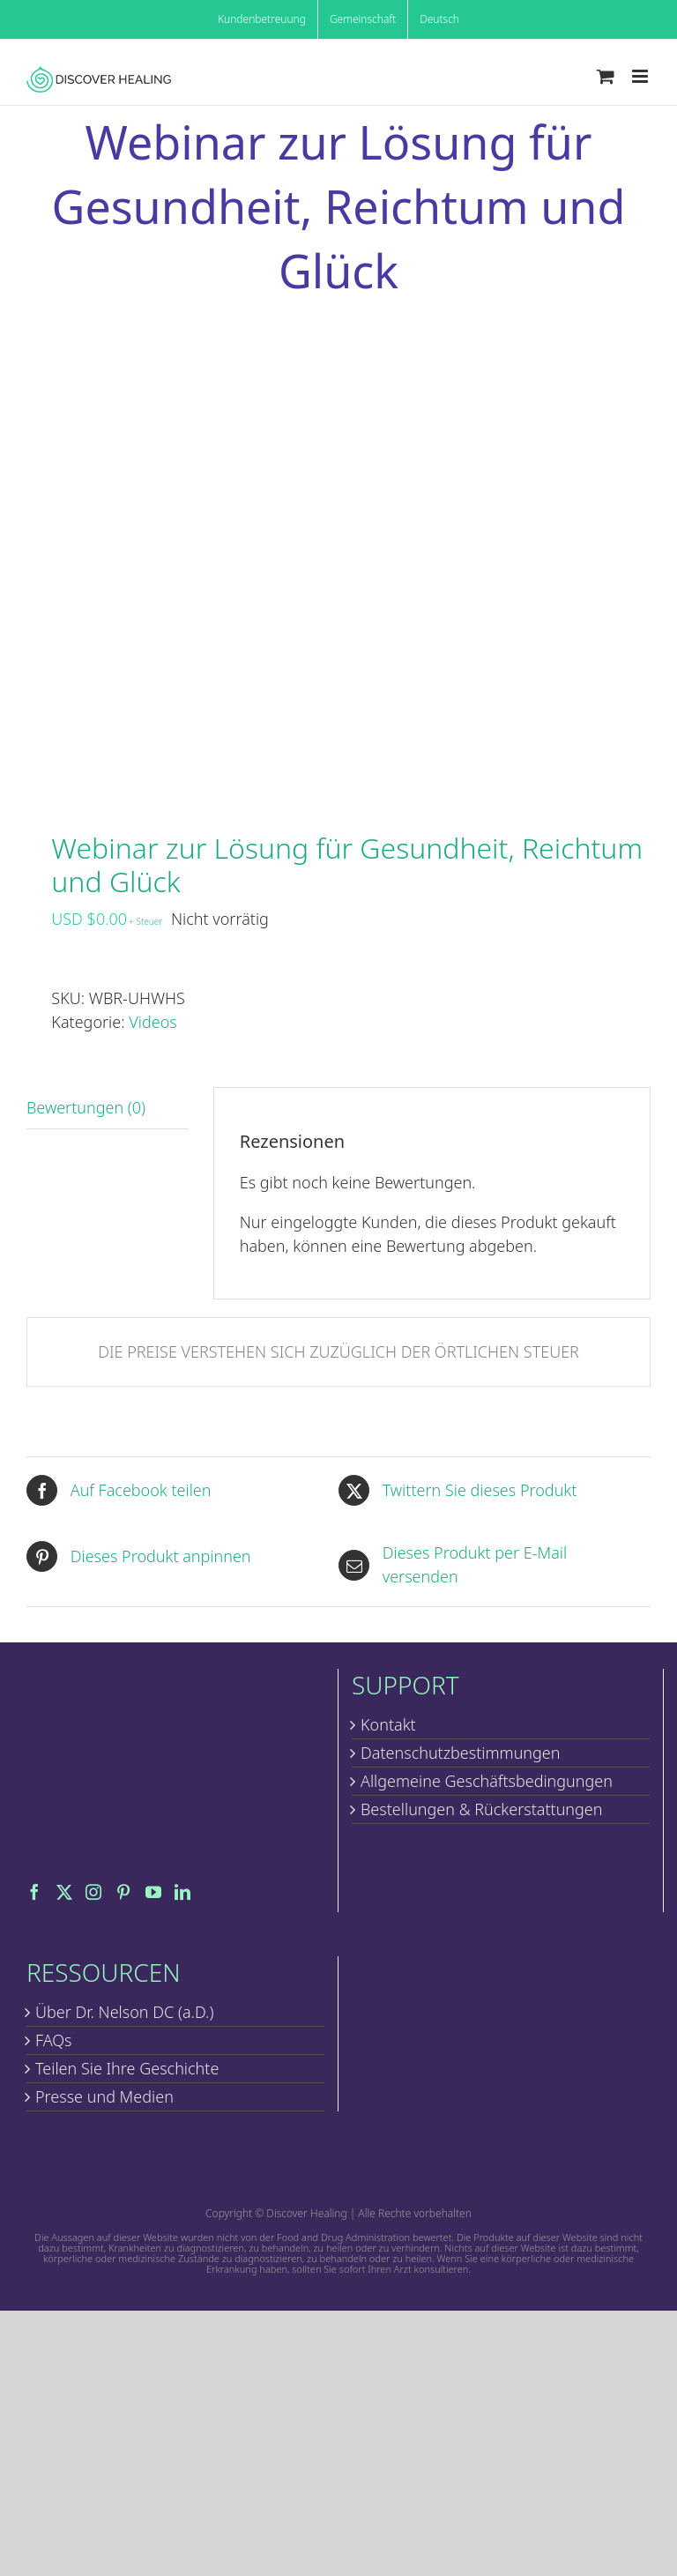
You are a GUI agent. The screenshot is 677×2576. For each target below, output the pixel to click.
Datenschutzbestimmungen (461, 1752)
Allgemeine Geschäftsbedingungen (487, 1780)
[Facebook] (34, 1892)
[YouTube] (153, 1892)
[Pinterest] (123, 1892)
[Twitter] (64, 1892)
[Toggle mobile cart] (605, 76)
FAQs (53, 2040)
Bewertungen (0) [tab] (85, 1107)
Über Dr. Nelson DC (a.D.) (124, 2011)
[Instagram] (93, 1892)
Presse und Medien (104, 2096)
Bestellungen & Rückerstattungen (482, 1809)
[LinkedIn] (182, 1892)
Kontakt (388, 1724)
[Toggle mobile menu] (641, 76)
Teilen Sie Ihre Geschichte (127, 2068)
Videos (152, 1021)
